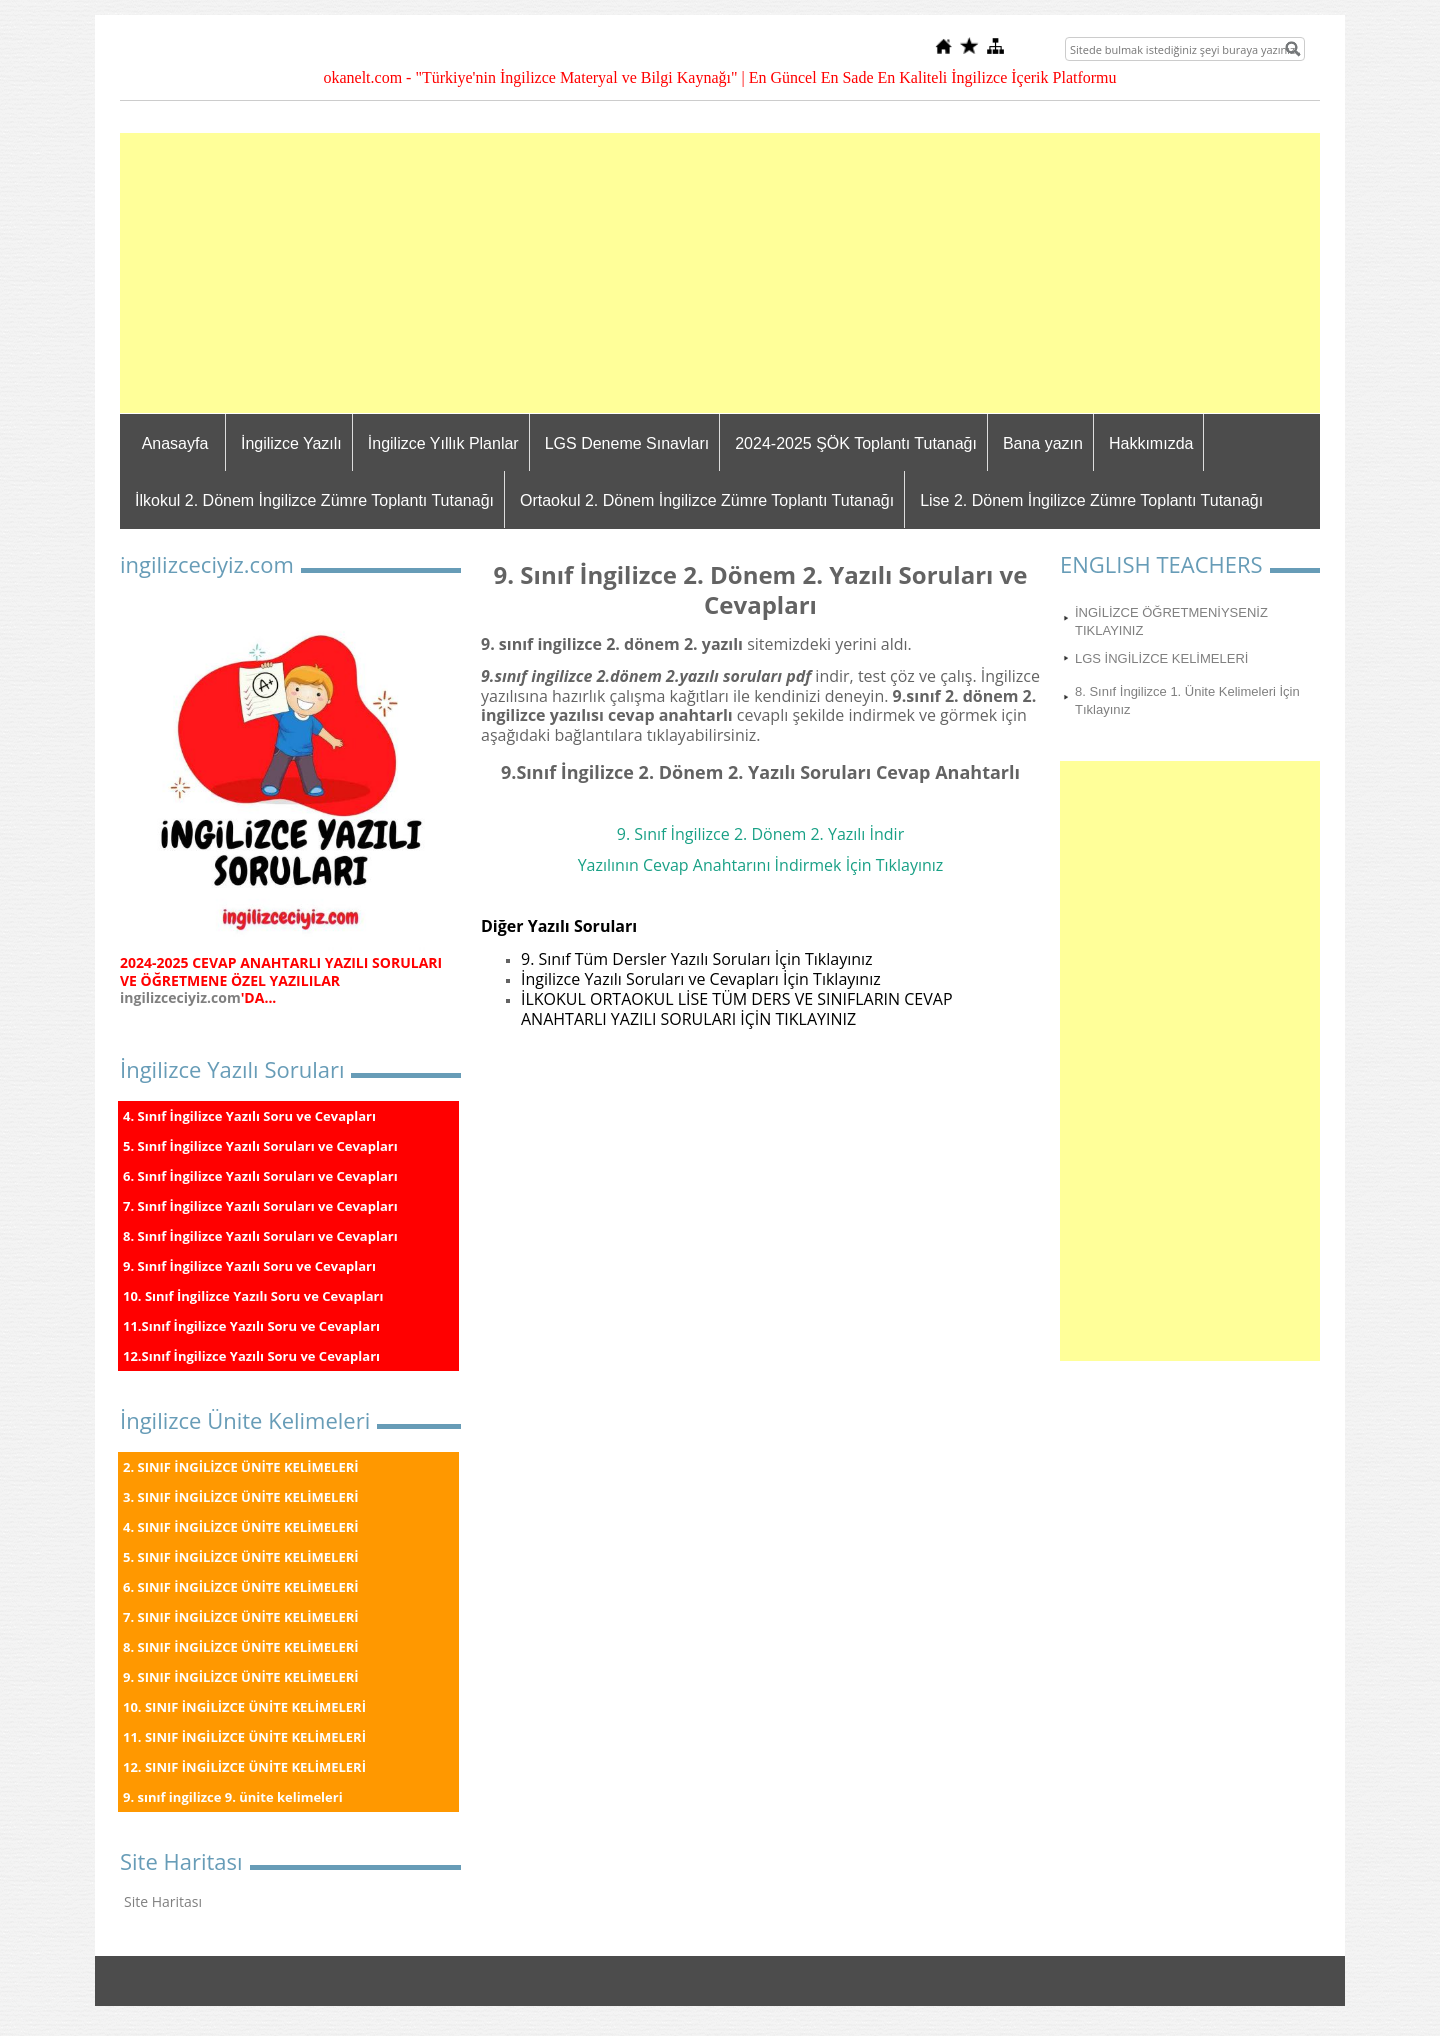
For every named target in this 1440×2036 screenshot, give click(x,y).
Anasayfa (175, 443)
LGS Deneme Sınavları (627, 443)
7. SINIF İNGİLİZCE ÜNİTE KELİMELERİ (241, 1617)
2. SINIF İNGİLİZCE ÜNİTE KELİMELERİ (241, 1467)
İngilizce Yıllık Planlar (443, 443)
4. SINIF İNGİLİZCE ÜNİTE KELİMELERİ (241, 1527)
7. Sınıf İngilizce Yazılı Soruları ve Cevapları (260, 1206)
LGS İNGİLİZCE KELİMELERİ (1161, 658)
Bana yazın (1043, 443)
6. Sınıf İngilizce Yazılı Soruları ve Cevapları (260, 1176)
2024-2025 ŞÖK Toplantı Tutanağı (856, 443)
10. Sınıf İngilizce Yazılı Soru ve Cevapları (253, 1296)
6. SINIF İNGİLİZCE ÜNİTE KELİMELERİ (241, 1587)
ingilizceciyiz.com (180, 997)
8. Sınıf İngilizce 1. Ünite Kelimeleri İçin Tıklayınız (1187, 700)
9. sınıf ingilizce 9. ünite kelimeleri (233, 1797)
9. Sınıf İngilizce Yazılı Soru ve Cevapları (249, 1266)
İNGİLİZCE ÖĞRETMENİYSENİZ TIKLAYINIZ (1171, 621)
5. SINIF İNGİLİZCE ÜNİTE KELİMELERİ (241, 1557)
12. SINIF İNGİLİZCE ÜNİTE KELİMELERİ (244, 1767)
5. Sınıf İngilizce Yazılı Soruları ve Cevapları (260, 1146)
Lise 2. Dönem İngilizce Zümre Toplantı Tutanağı (1091, 500)
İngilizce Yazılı (291, 443)
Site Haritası (163, 1901)
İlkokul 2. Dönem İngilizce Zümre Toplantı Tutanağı (314, 500)
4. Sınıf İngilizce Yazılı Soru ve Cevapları (249, 1116)
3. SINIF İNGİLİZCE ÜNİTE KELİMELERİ (241, 1497)
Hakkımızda (1151, 443)
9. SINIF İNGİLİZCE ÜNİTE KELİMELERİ (241, 1677)
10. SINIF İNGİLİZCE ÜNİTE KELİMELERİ (244, 1707)
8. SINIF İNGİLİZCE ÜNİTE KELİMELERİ (241, 1647)
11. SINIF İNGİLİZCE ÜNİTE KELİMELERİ (244, 1737)
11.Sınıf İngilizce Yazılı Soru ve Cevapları (251, 1326)
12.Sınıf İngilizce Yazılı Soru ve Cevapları (251, 1356)
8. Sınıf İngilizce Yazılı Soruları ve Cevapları (260, 1236)
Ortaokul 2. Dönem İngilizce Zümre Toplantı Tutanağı (707, 500)
